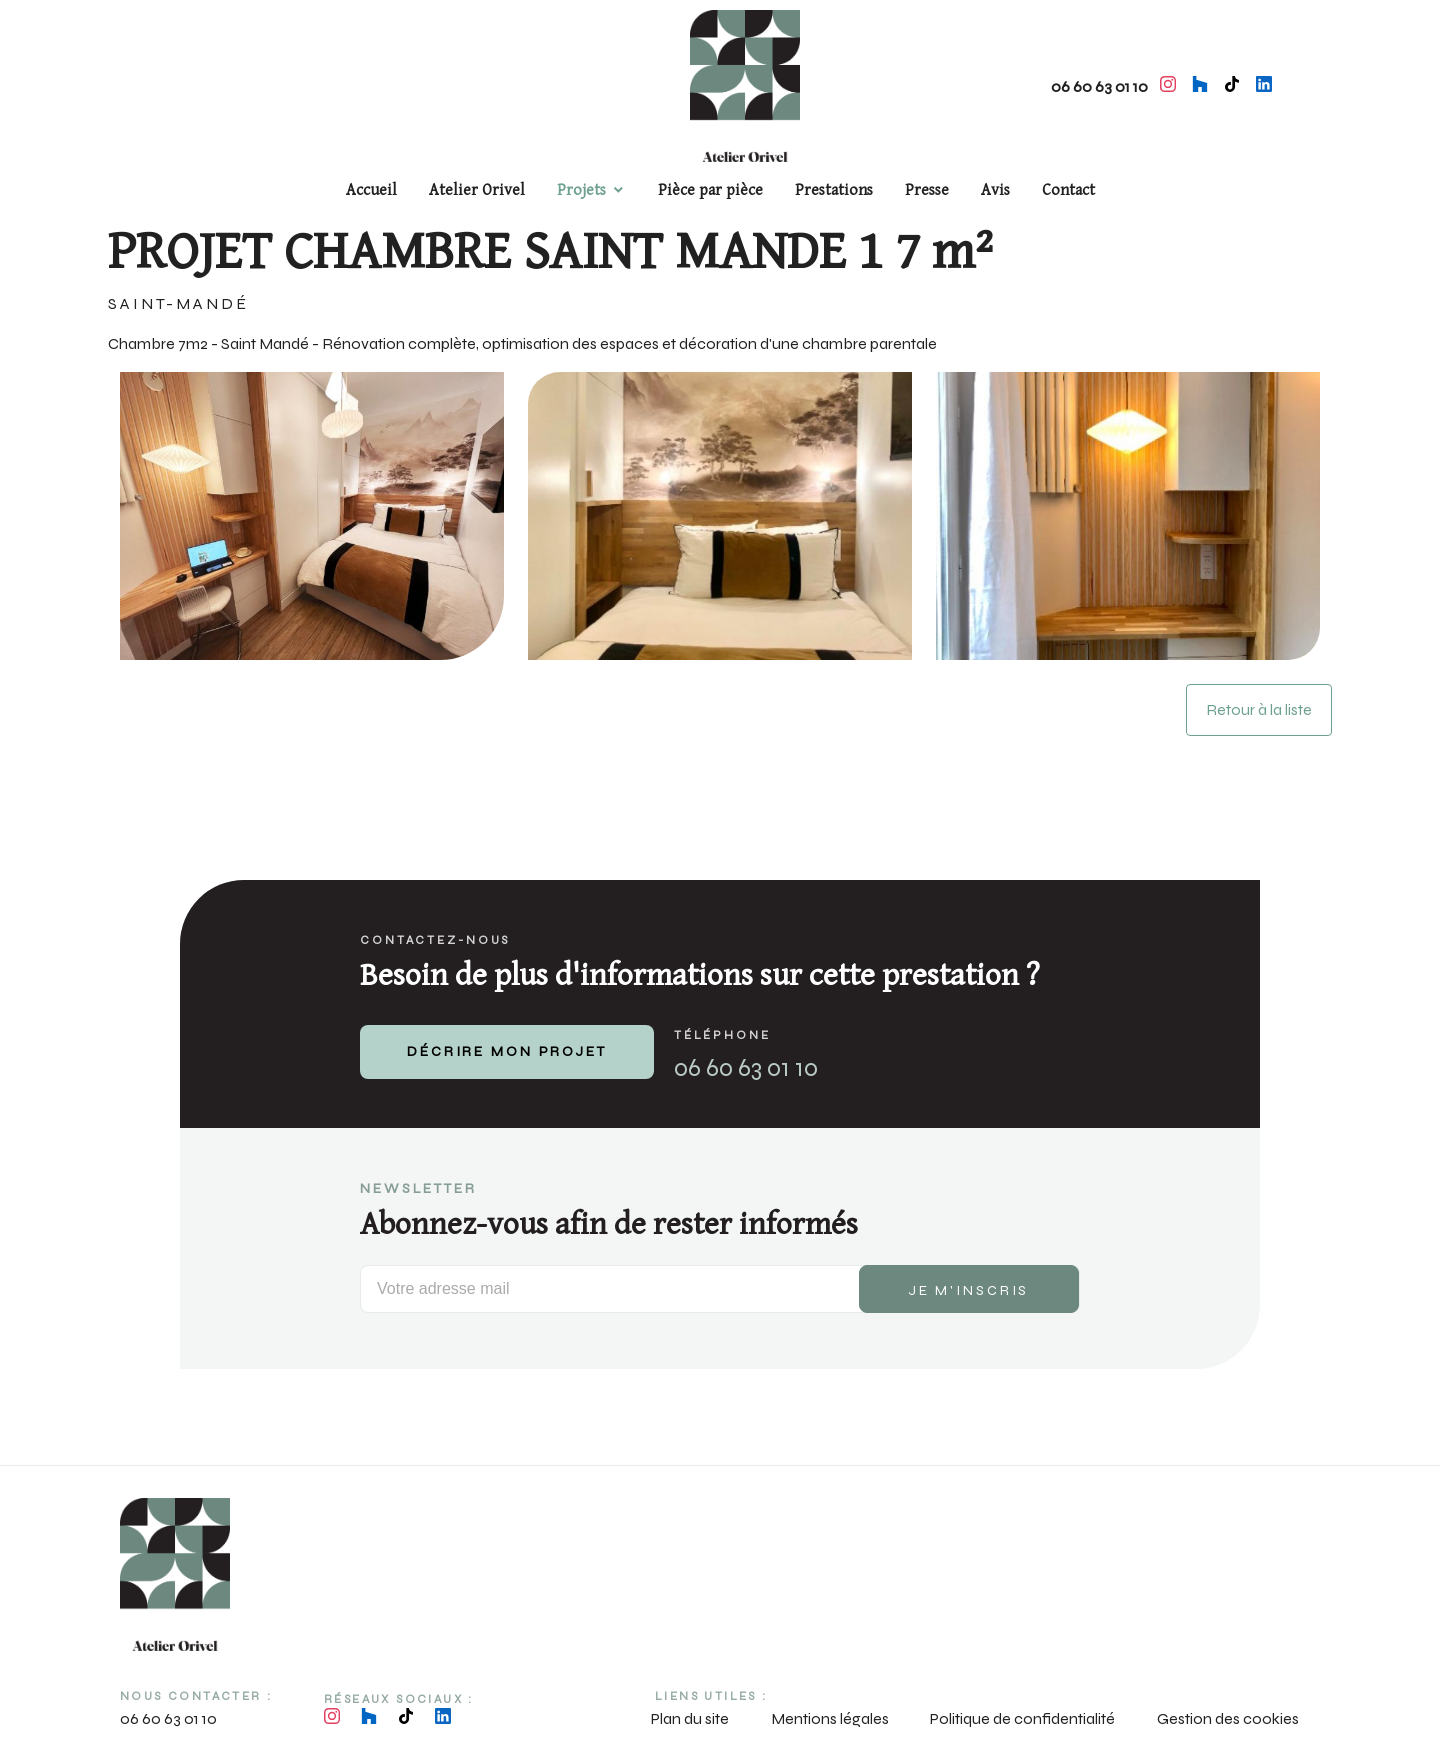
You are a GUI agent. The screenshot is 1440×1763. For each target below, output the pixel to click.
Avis (995, 190)
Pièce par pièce (710, 190)
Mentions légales (830, 1718)
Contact (1068, 190)
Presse (927, 190)
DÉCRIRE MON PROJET (507, 1051)
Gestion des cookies (1228, 1718)
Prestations (834, 190)
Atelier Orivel (477, 190)
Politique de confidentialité (1022, 1718)
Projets (581, 190)
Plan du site (690, 1718)
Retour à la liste (1259, 709)
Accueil (371, 190)
